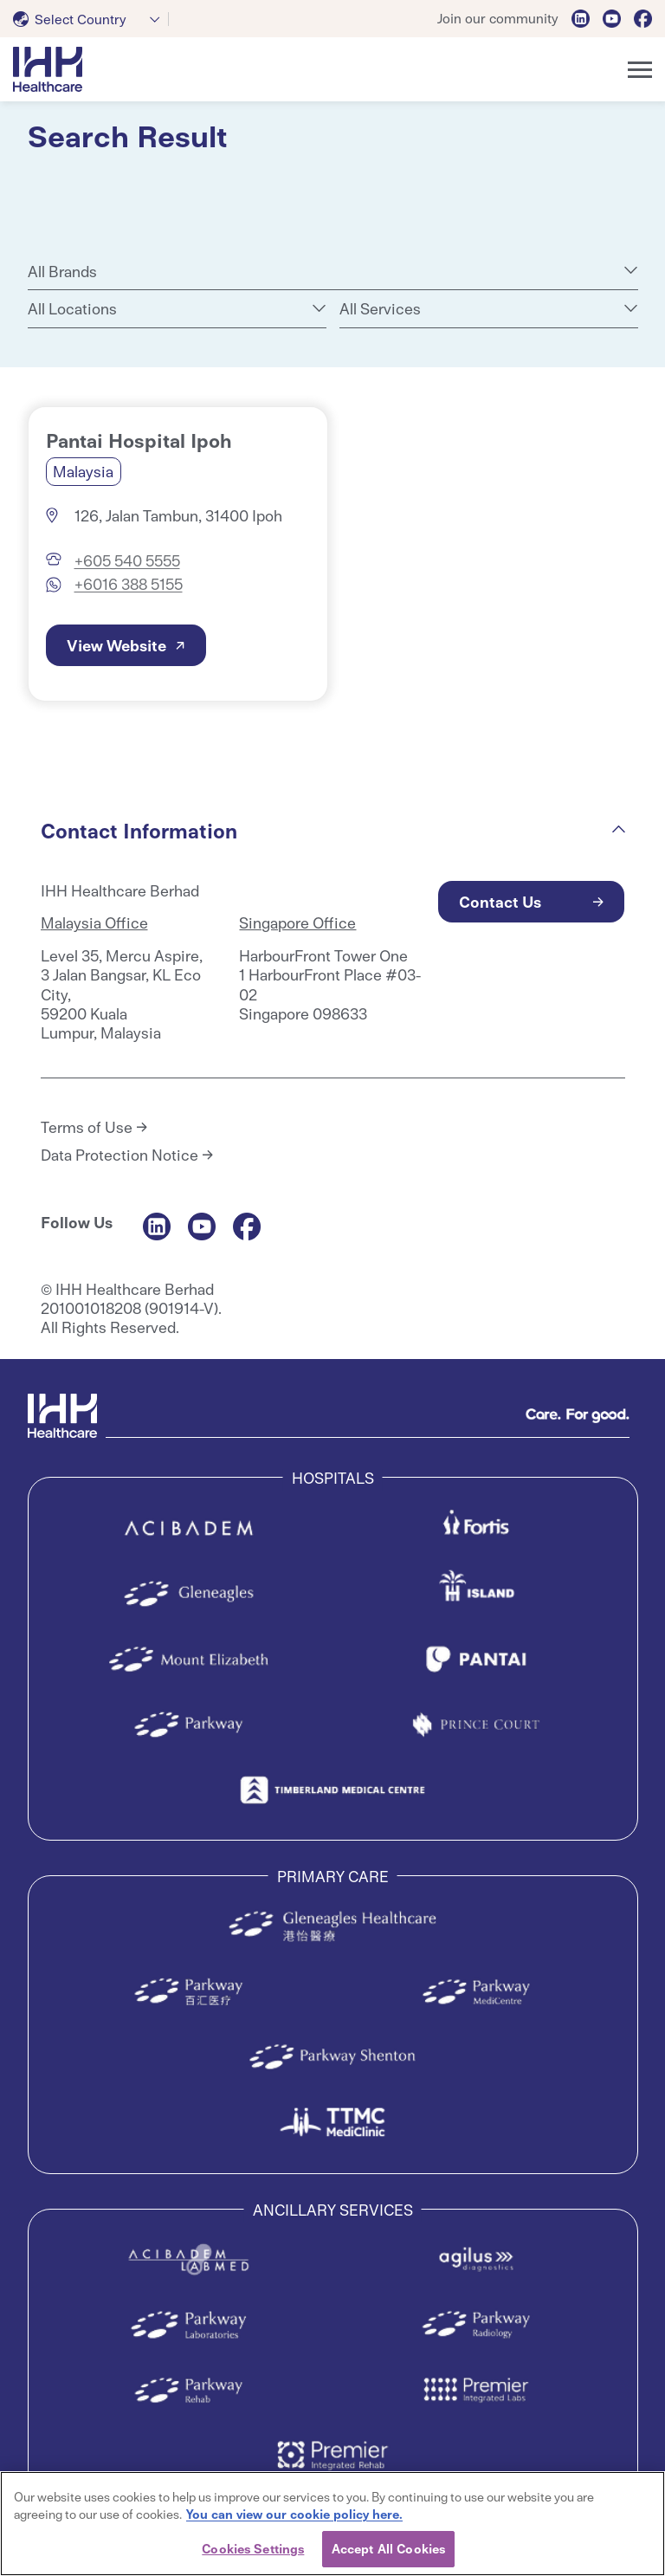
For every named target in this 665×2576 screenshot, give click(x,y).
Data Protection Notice (119, 1154)
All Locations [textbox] (72, 308)
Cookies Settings (253, 2548)
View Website (116, 645)
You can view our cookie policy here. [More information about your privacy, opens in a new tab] (294, 2513)
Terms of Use (86, 1126)
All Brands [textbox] (62, 271)
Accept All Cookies (388, 2548)
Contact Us (500, 901)
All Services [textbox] (380, 308)
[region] (332, 2523)
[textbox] (73, 19)
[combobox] (91, 19)
